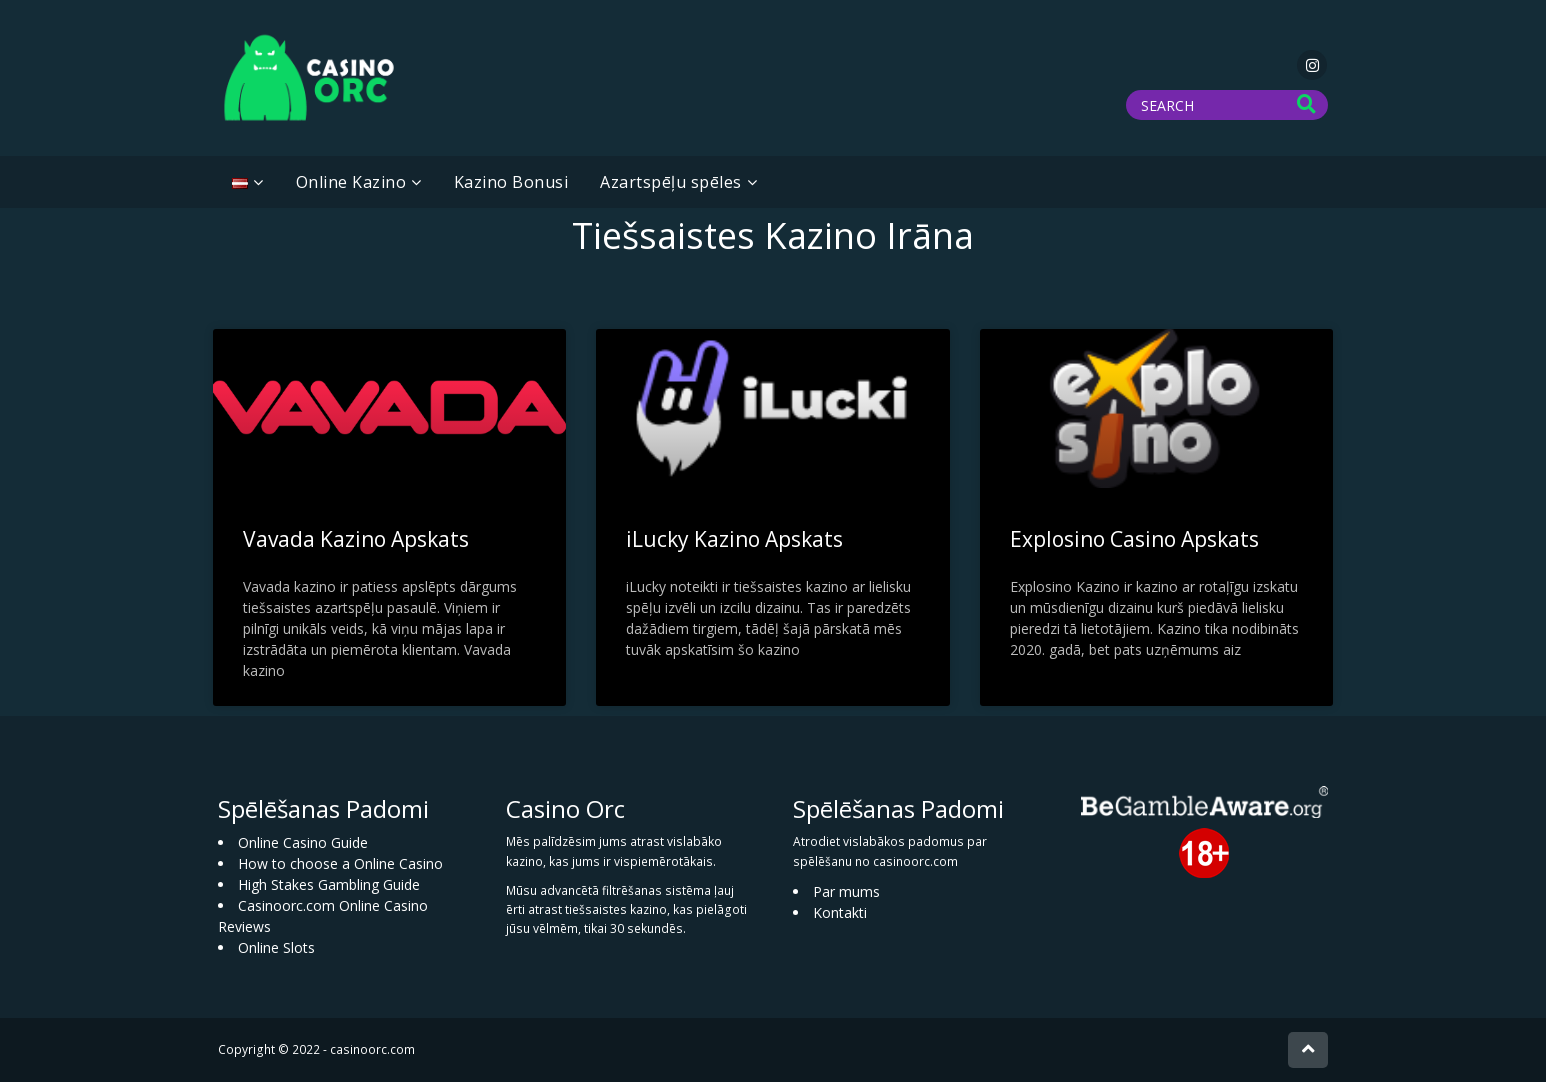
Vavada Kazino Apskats (356, 539)
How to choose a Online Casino (340, 863)
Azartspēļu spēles (671, 182)
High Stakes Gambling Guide (329, 884)
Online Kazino (351, 182)
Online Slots (276, 947)
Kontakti (840, 912)
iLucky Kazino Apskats (734, 539)
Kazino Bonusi (511, 182)
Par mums (846, 891)
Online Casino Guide (303, 842)
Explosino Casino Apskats (1134, 539)
